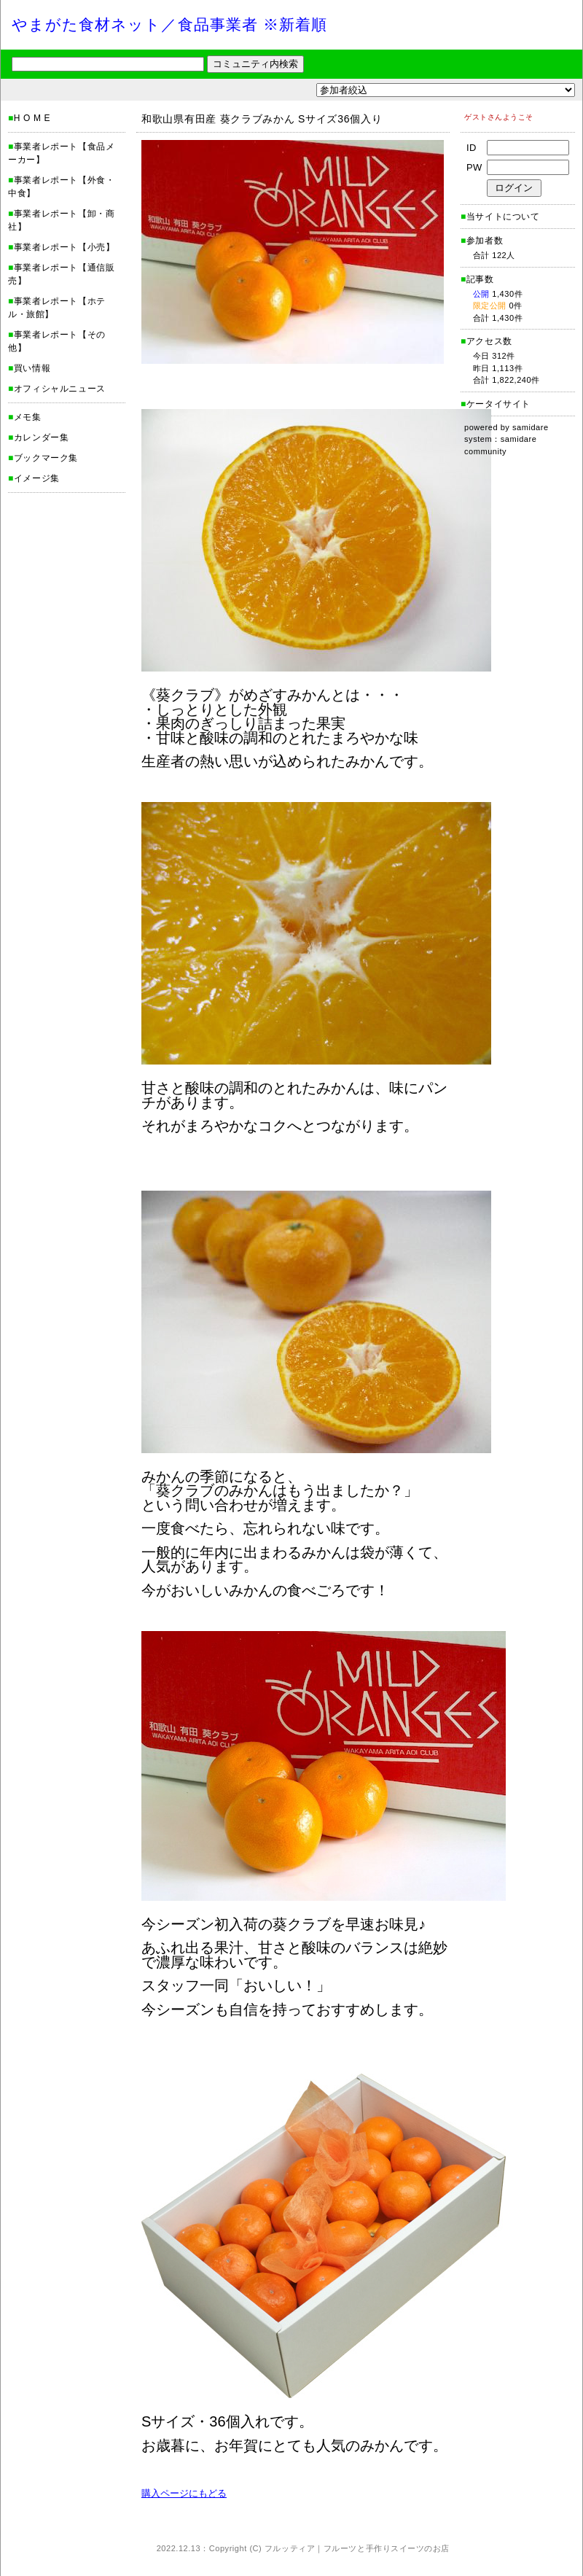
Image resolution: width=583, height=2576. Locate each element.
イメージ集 (37, 478)
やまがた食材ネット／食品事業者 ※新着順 (169, 24)
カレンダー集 (41, 437)
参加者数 (482, 241)
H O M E (32, 118)
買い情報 (32, 368)
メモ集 (28, 417)
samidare (530, 427)
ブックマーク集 (46, 458)
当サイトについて (503, 216)
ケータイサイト (498, 404)
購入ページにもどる (184, 2493)
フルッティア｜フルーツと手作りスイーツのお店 (357, 2548)
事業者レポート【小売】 (64, 247)
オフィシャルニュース (60, 389)
